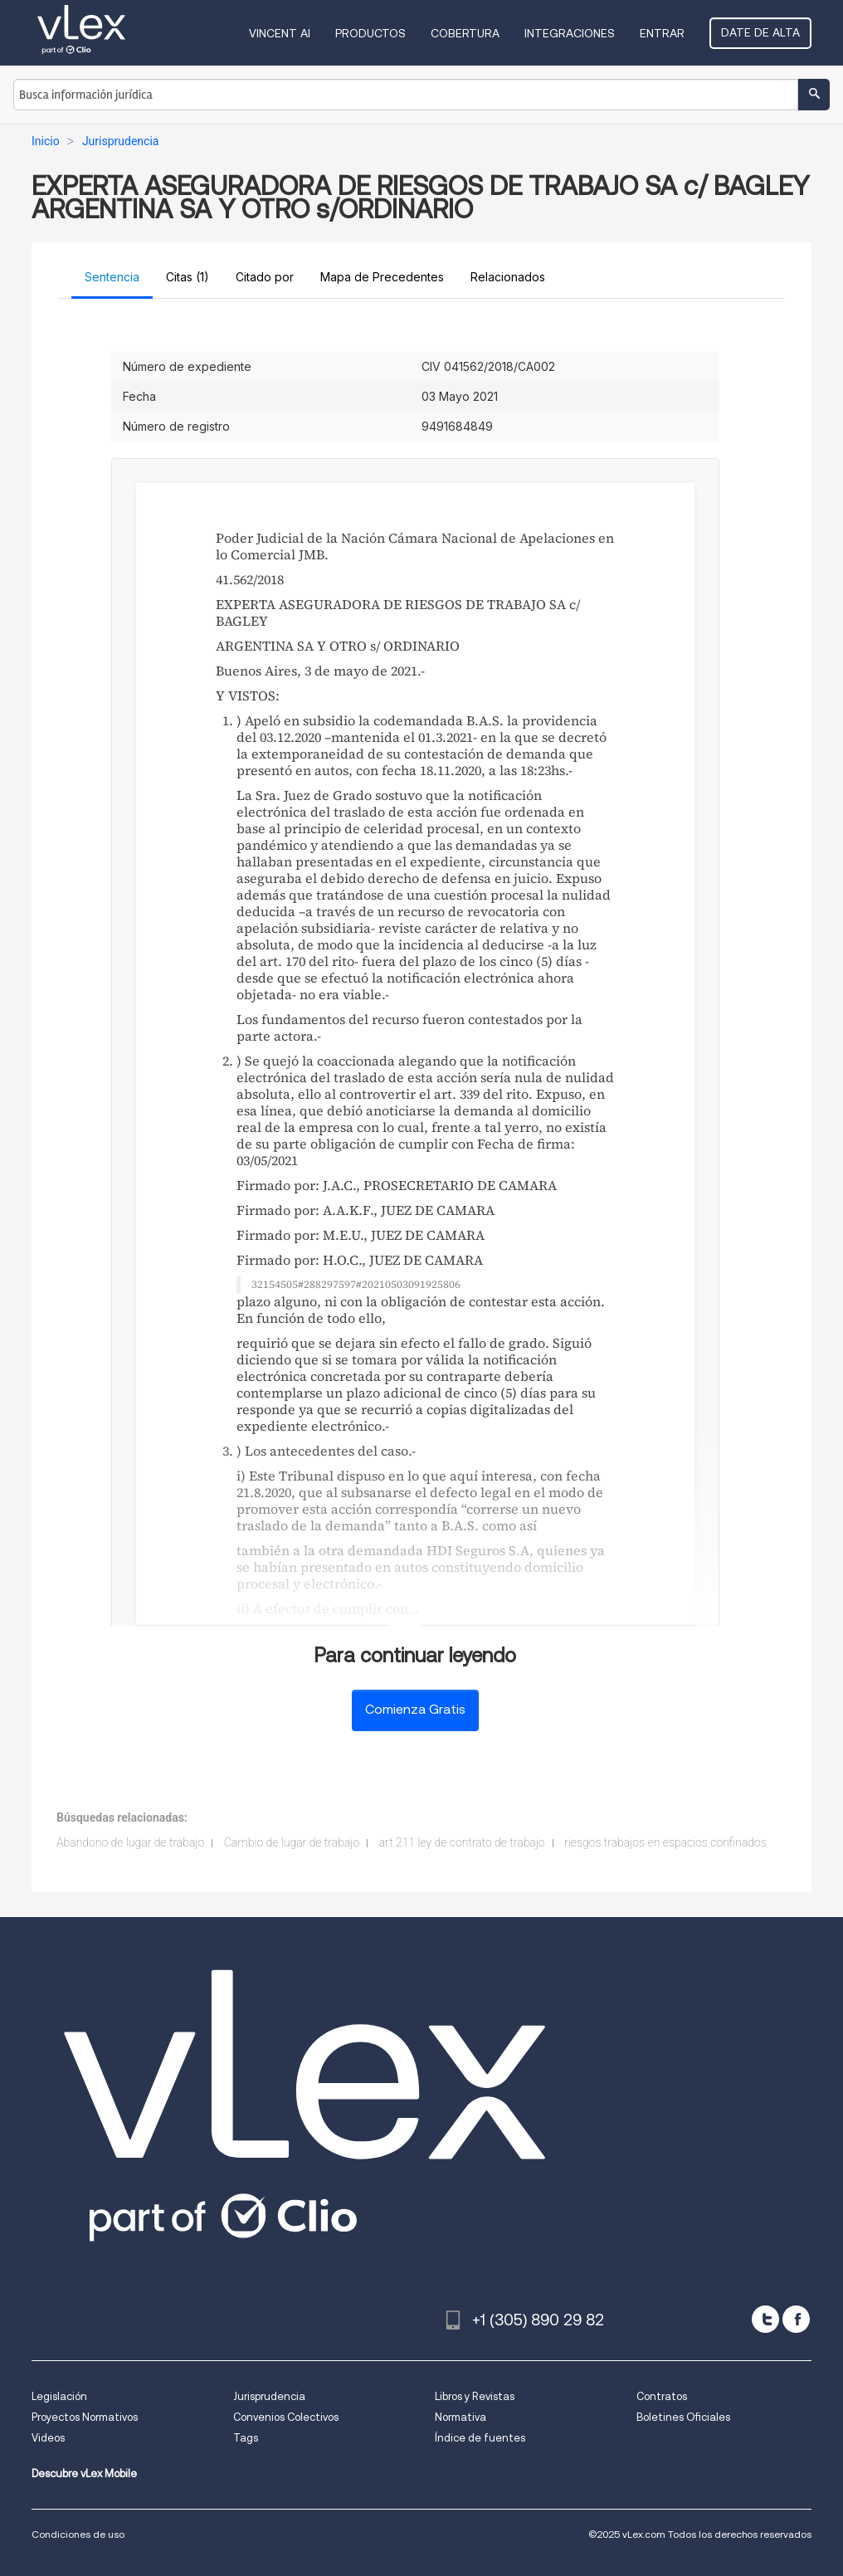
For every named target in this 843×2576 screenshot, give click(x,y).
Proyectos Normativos (85, 2417)
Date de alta (760, 32)
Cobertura (465, 33)
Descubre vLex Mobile (84, 2473)
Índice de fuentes (480, 2438)
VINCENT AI (279, 33)
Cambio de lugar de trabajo (291, 1842)
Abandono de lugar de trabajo (130, 1842)
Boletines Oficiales (683, 2417)
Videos (48, 2438)
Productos (370, 33)
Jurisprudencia (269, 2396)
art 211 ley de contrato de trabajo (462, 1842)
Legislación (59, 2396)
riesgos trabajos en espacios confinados (665, 1842)
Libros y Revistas (474, 2396)
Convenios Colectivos (286, 2417)
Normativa (460, 2417)
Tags (245, 2438)
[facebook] (796, 2319)
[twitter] (765, 2319)
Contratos (661, 2396)
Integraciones (569, 33)
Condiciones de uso (78, 2534)
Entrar (662, 33)
